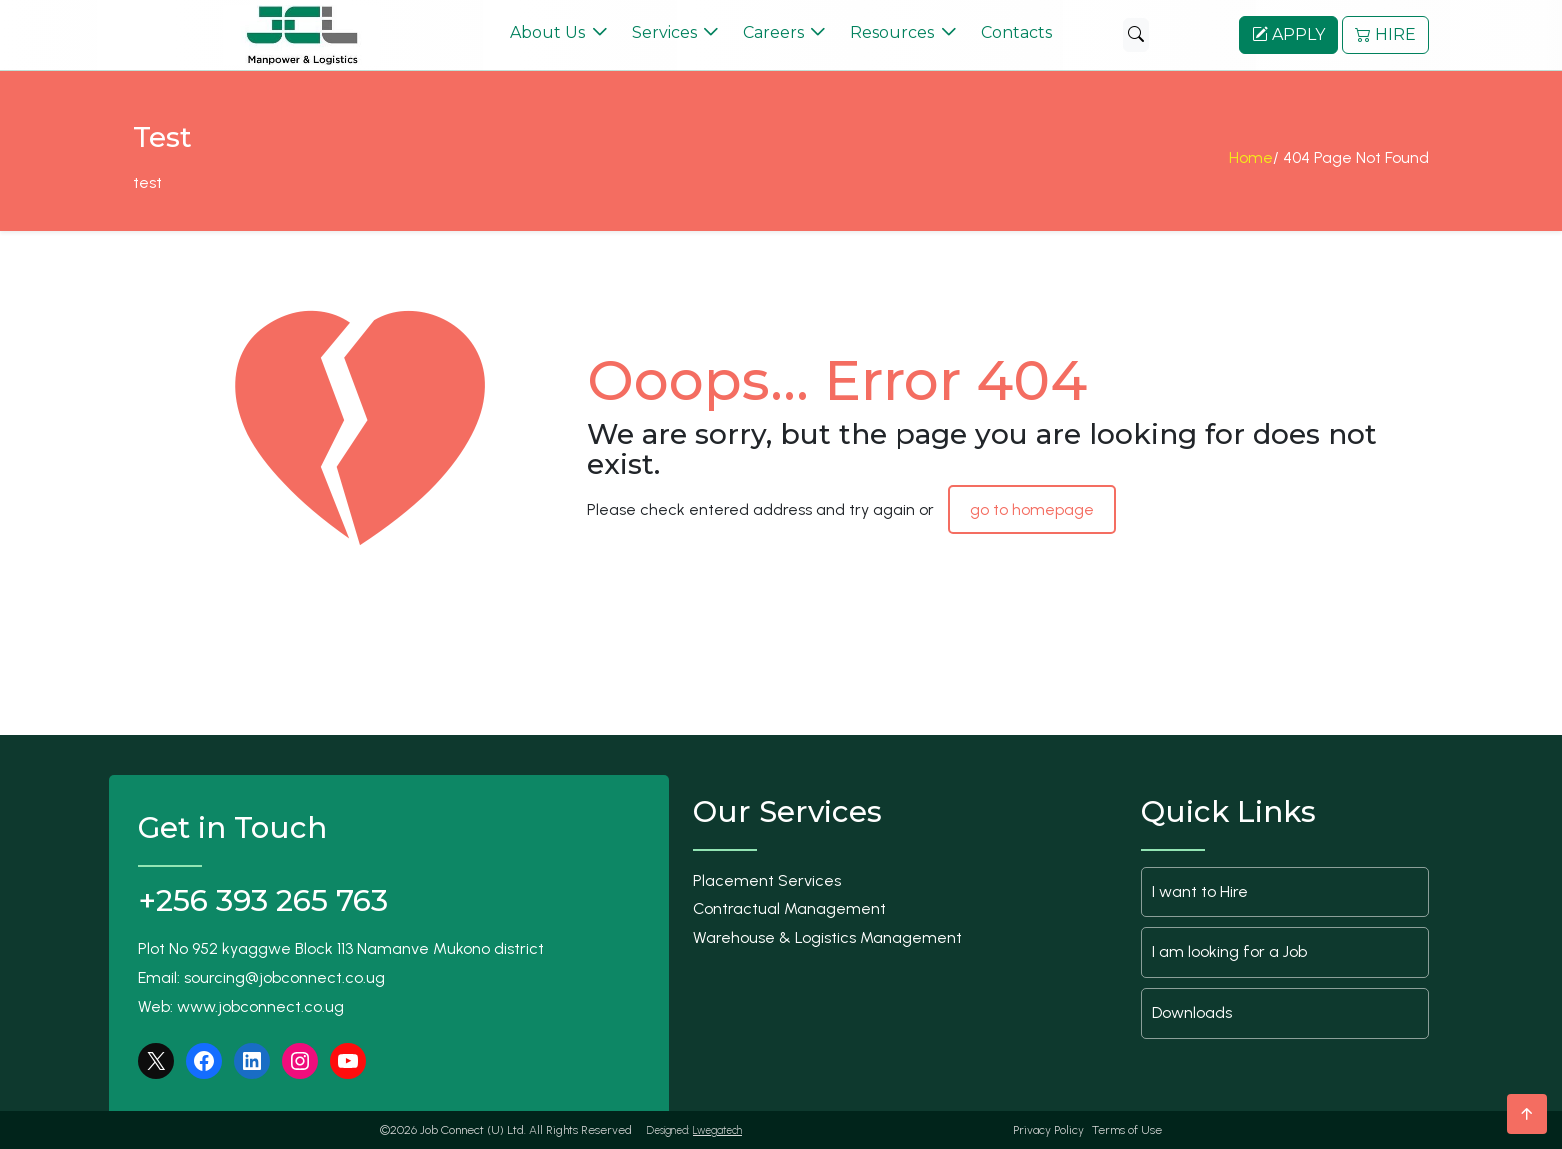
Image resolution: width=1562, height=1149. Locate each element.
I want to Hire (1200, 891)
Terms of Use (1127, 1130)
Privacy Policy (1048, 1130)
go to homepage (1032, 509)
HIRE (1385, 34)
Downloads (1192, 1012)
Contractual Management (789, 908)
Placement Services (767, 880)
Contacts (1016, 32)
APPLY (1288, 34)
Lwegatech (717, 1130)
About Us (547, 32)
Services (664, 32)
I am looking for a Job (1229, 951)
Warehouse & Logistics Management (827, 937)
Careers (773, 32)
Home (1251, 164)
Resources (892, 32)
